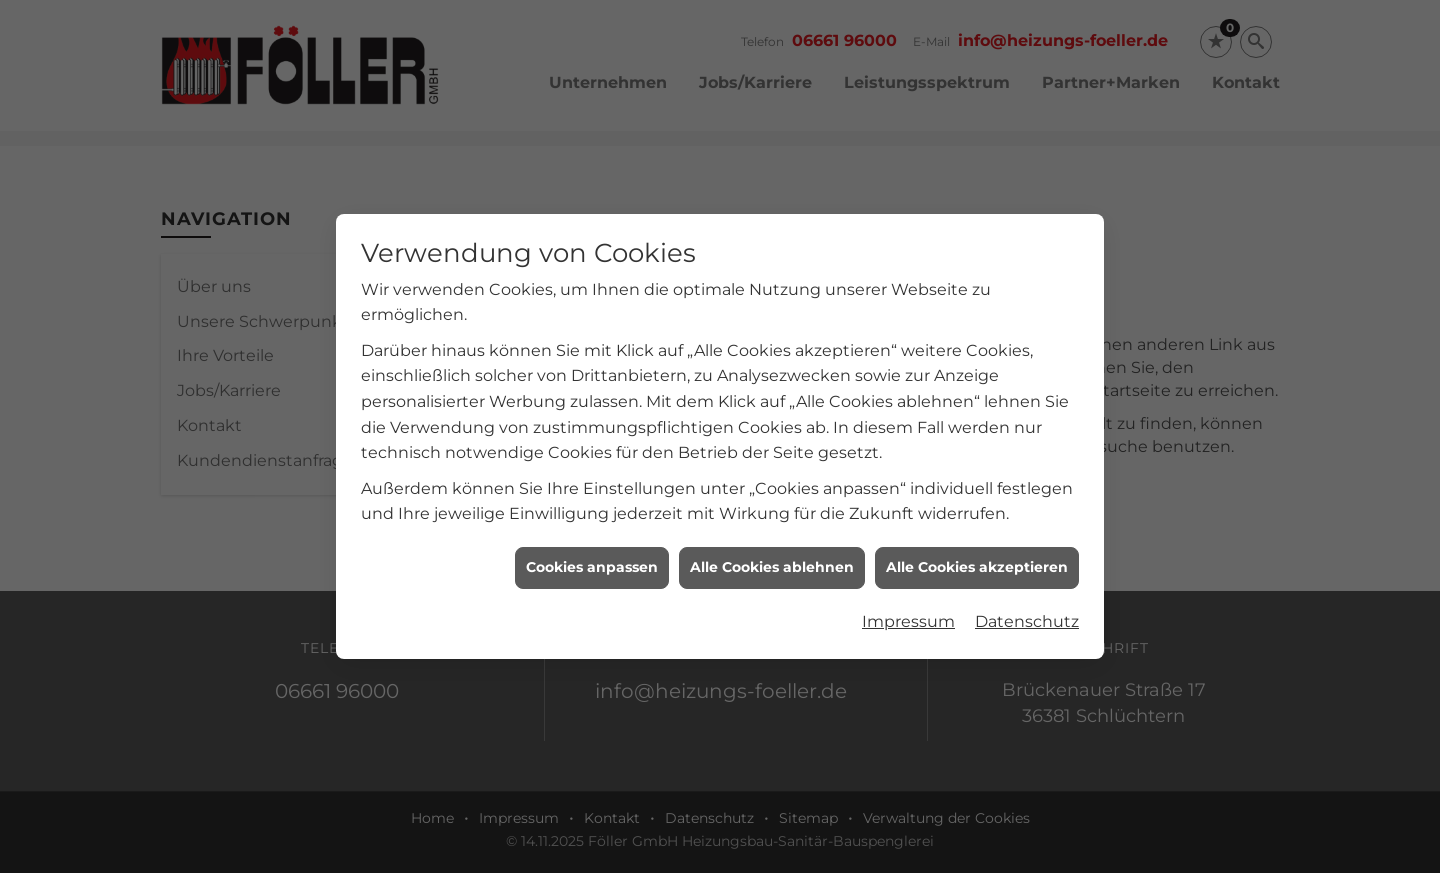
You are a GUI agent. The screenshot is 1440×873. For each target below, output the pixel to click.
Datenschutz (1027, 619)
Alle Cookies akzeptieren (977, 565)
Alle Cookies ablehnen (772, 565)
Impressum (908, 619)
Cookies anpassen (592, 565)
